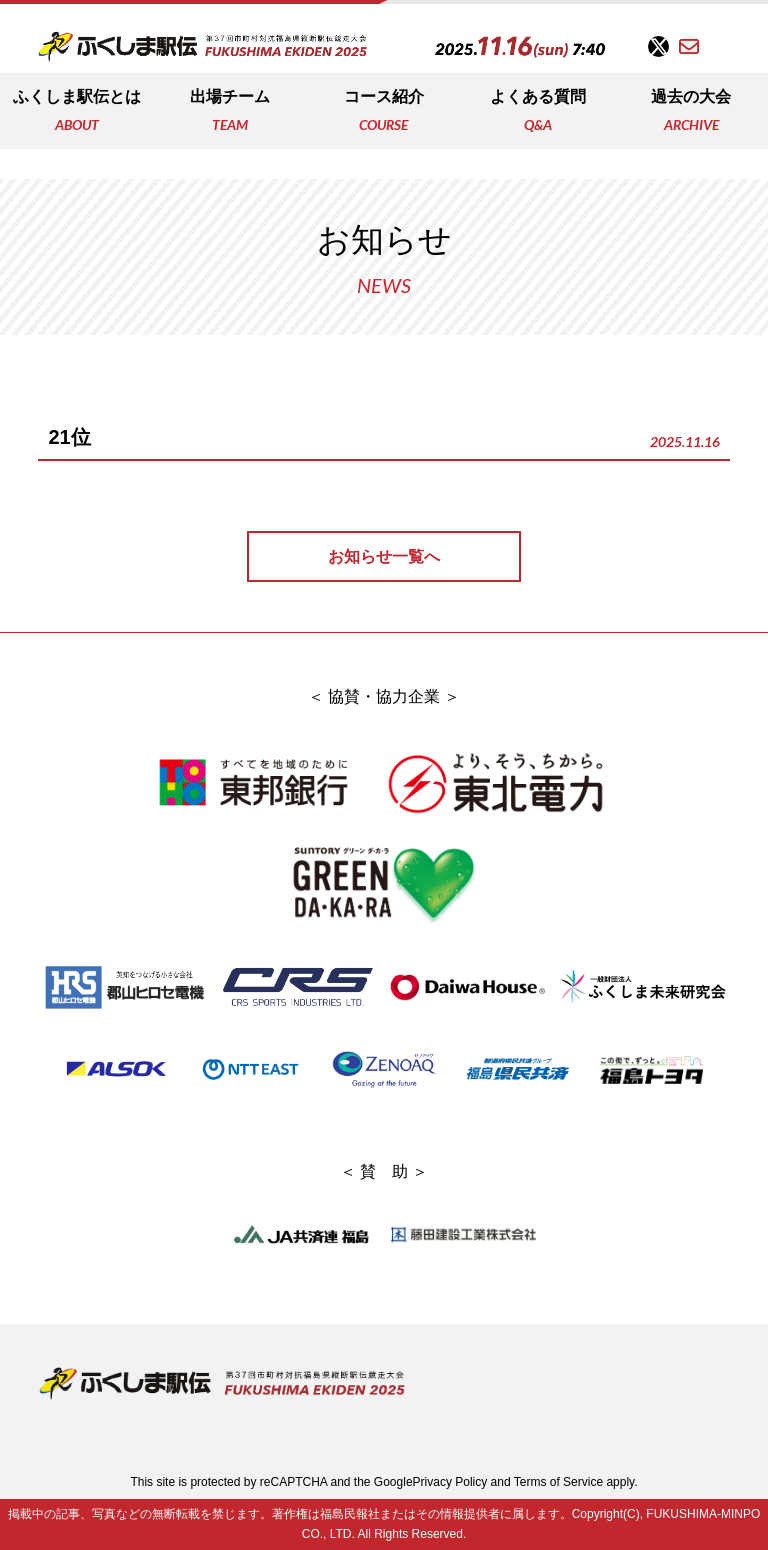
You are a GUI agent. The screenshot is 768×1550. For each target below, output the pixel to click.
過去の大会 (691, 112)
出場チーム (230, 112)
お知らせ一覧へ (384, 556)
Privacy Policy (450, 1482)
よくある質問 (538, 112)
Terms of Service (558, 1482)
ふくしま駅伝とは (77, 112)
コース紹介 (384, 112)
